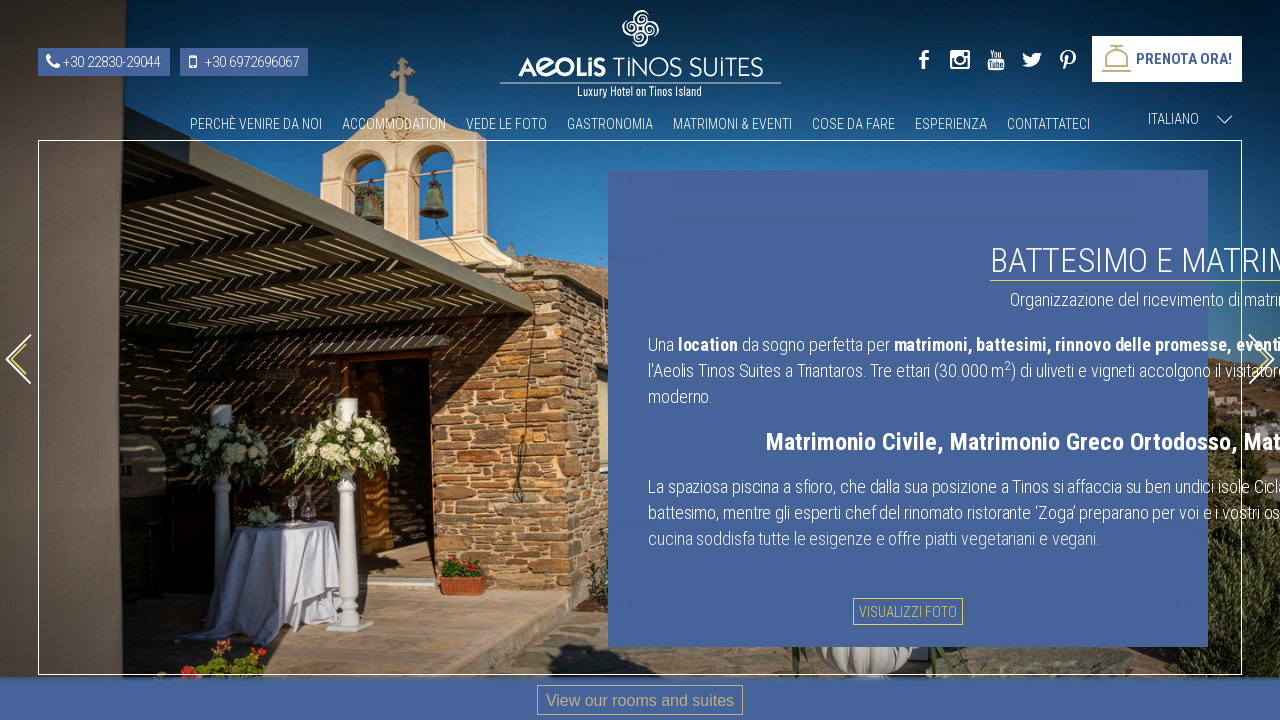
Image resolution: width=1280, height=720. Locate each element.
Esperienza (951, 124)
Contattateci (1048, 124)
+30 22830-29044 (112, 62)
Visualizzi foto (922, 608)
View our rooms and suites (640, 700)
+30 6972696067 (252, 62)
